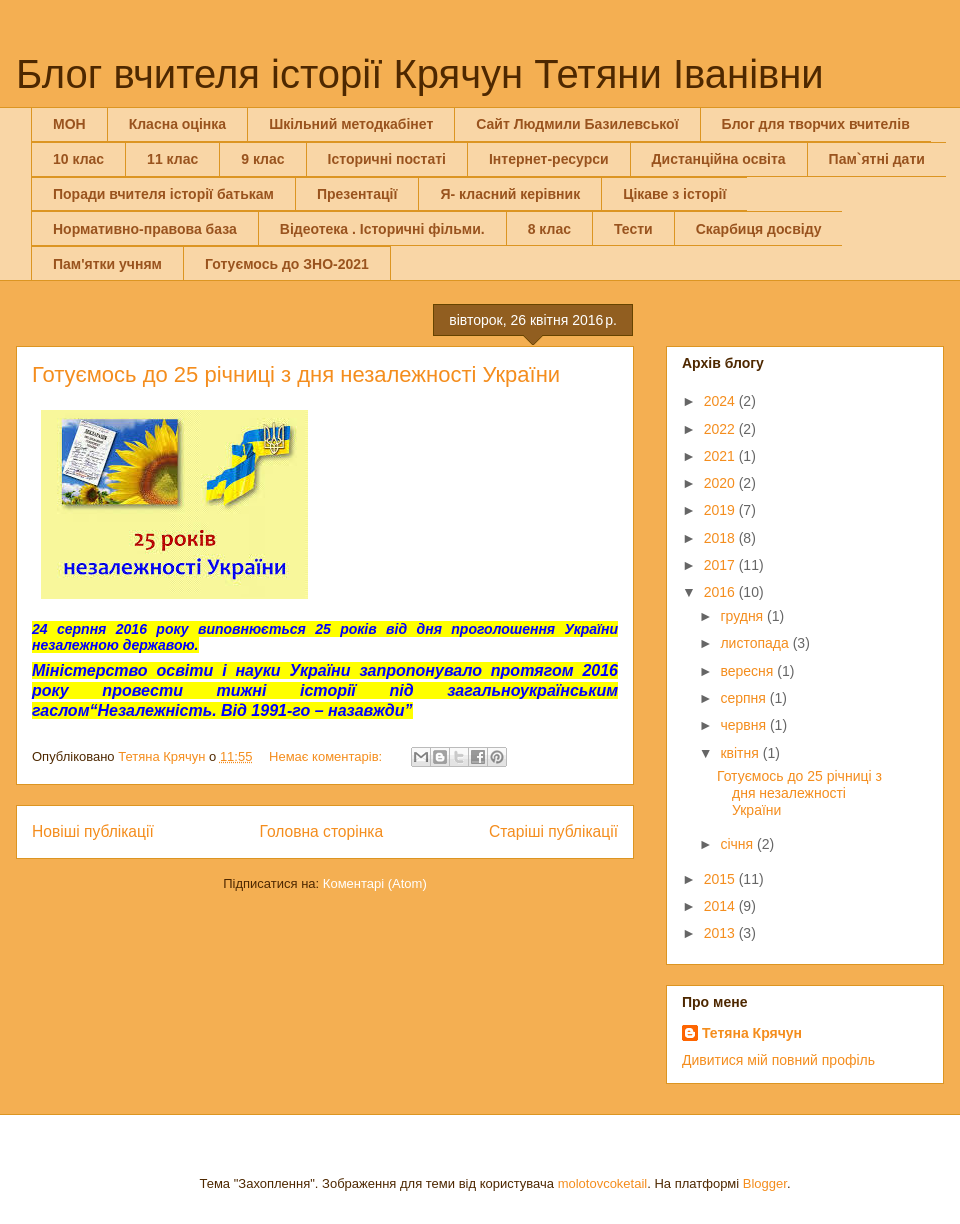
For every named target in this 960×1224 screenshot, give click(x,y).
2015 (721, 879)
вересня (748, 671)
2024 (721, 401)
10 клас (78, 159)
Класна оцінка (177, 124)
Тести (633, 229)
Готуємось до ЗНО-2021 (287, 264)
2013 (721, 933)
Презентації (357, 194)
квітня (741, 753)
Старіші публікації (553, 831)
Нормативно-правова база (145, 229)
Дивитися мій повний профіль (778, 1060)
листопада (756, 643)
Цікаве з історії (674, 194)
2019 (721, 510)
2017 (721, 565)
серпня (744, 698)
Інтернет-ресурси (549, 159)
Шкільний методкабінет (351, 124)
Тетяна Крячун (752, 1033)
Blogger (765, 1183)
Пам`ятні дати (877, 159)
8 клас (549, 229)
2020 (721, 483)
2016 (721, 592)
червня (745, 725)
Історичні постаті (387, 159)
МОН (69, 124)
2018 (721, 538)
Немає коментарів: (327, 756)
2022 (721, 429)
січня (738, 844)
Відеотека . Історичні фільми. (382, 229)
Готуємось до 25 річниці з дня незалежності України (296, 374)
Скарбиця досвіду (759, 229)
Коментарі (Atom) (375, 883)
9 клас (262, 159)
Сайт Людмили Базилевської (577, 124)
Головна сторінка (322, 831)
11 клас (172, 159)
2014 (721, 906)
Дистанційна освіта (719, 159)
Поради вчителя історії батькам (163, 194)
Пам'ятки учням (107, 264)
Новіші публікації (93, 831)
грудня (743, 616)
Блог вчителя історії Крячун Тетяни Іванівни (420, 74)
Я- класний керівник (510, 194)
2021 (721, 456)
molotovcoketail (603, 1183)
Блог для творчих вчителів (816, 124)
